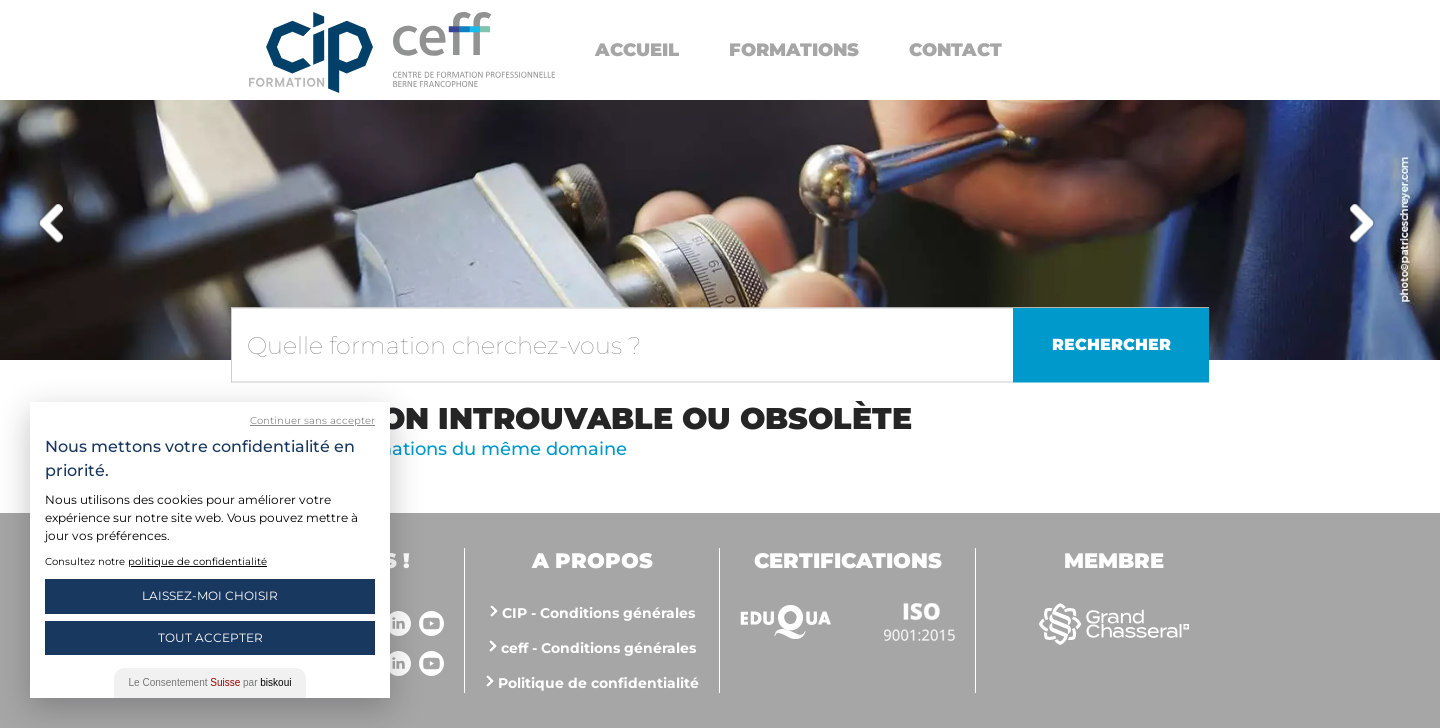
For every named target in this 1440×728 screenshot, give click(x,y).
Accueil (637, 50)
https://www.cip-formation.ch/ (474, 49)
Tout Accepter (210, 637)
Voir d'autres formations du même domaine (429, 449)
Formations (794, 50)
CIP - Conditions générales (598, 613)
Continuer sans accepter (312, 420)
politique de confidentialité (197, 561)
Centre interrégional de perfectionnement (311, 52)
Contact (955, 50)
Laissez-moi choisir (210, 595)
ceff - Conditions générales (598, 648)
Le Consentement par (210, 682)
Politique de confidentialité (598, 683)
